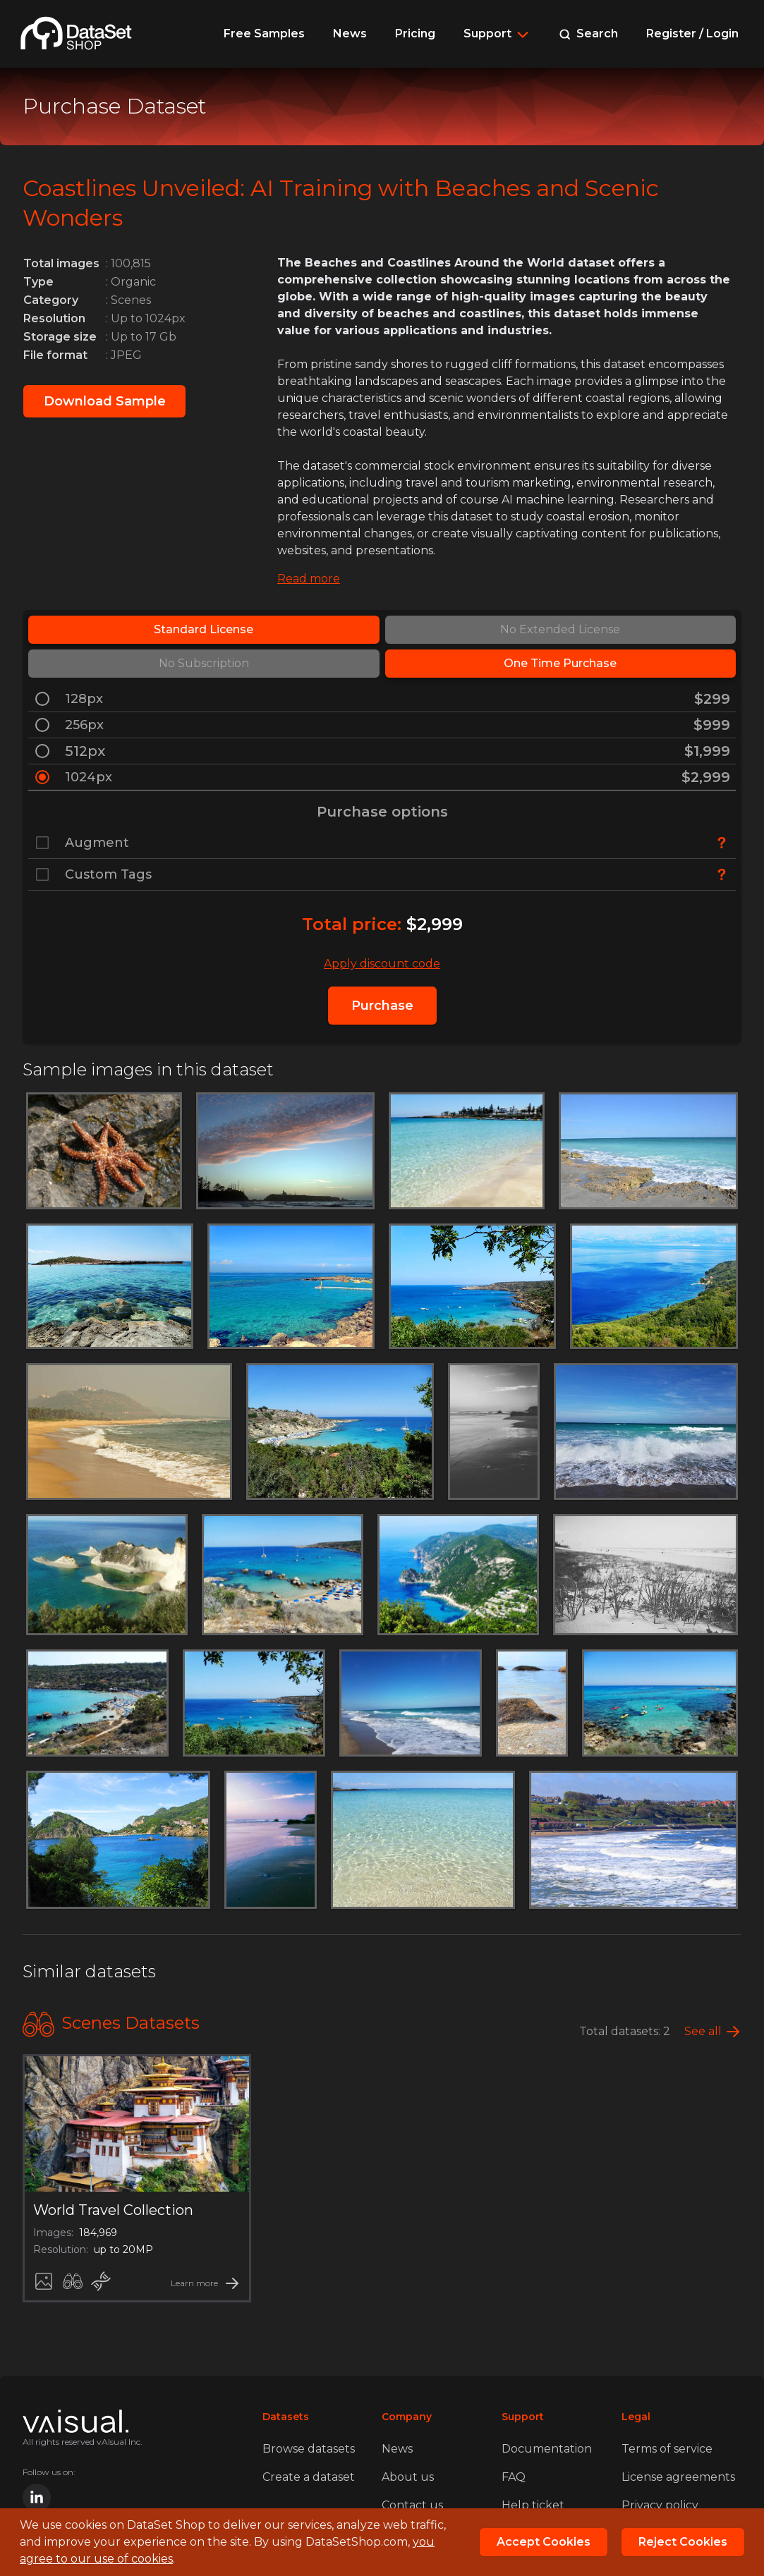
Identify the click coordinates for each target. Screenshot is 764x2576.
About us (408, 2477)
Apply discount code (382, 963)
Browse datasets (308, 2448)
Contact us (412, 2505)
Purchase (382, 1005)
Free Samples (264, 33)
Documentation (547, 2448)
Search (588, 33)
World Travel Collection (113, 2210)
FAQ (514, 2477)
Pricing (415, 33)
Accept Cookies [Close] (543, 2541)
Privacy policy (659, 2505)
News (350, 33)
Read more (308, 578)
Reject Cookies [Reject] (682, 2541)
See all (703, 2031)
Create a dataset (308, 2477)
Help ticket (533, 2505)
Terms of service (667, 2448)
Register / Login (692, 33)
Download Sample (105, 401)
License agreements (678, 2477)
